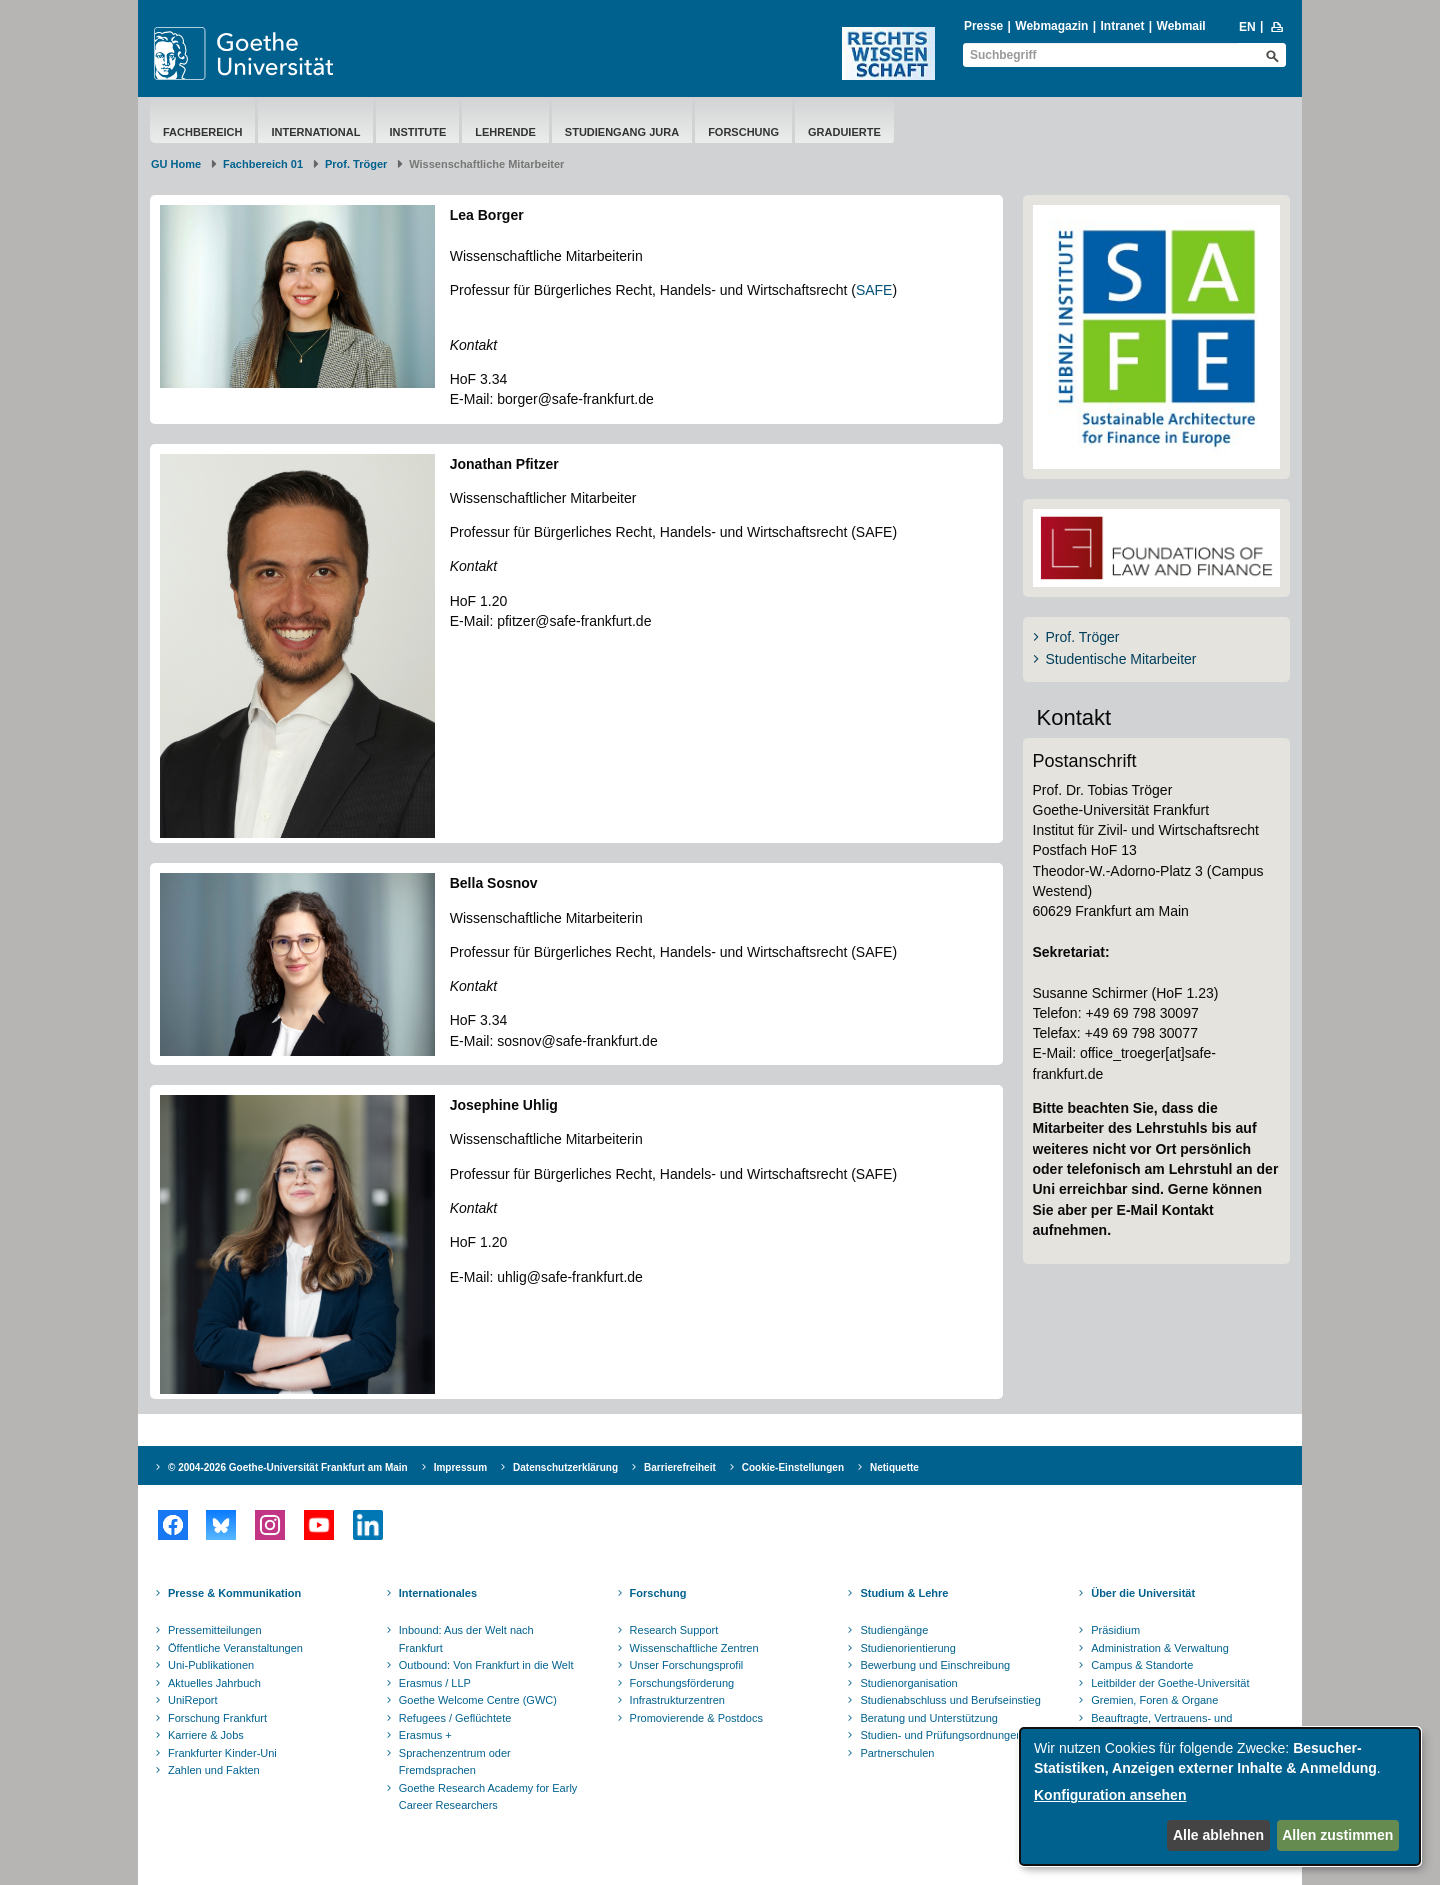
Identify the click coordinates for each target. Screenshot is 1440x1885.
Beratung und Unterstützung (929, 1718)
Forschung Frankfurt (217, 1718)
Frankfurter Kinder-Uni (222, 1753)
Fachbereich (202, 132)
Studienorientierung (907, 1648)
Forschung (743, 132)
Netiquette (894, 1467)
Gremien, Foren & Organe (1154, 1700)
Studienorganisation (908, 1683)
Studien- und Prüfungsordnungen (941, 1735)
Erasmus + (425, 1735)
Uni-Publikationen (211, 1665)
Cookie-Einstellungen (793, 1467)
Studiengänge (894, 1630)
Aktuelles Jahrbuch (214, 1683)
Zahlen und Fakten (214, 1770)
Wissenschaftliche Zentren (694, 1648)
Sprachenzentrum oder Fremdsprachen (455, 1762)
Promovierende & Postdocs (696, 1718)
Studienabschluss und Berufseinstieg (950, 1700)
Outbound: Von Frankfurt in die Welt (486, 1665)
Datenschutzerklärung (565, 1467)
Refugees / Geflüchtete (455, 1718)
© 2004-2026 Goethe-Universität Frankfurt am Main (288, 1467)
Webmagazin (1051, 26)
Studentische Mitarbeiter (1121, 659)
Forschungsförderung (682, 1683)
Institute (417, 132)
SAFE (874, 290)
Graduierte (844, 132)
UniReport (193, 1700)
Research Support (674, 1630)
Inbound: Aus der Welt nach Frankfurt (466, 1639)
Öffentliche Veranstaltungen (235, 1648)
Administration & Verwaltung (1160, 1648)
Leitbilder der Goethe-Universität (1170, 1683)
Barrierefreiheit (680, 1467)
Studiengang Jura (622, 132)
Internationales (438, 1593)
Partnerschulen (897, 1753)
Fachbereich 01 (263, 164)
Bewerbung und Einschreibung (935, 1665)
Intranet (1122, 26)
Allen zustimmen (1337, 1835)
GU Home (176, 164)
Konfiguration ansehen (1110, 1795)
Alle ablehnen (1218, 1835)
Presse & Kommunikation (234, 1593)
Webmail (1181, 26)
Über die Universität (1143, 1593)
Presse (983, 26)
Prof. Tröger (356, 164)
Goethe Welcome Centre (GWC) (478, 1700)
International (315, 132)
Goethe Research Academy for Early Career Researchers (488, 1797)
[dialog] (1220, 1796)
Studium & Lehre (904, 1593)
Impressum (460, 1467)
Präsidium (1115, 1630)
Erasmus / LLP (435, 1683)
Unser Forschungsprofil (687, 1665)
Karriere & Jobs (206, 1735)
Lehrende (505, 132)
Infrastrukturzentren (677, 1700)
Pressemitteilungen (215, 1630)
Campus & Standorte (1142, 1665)
